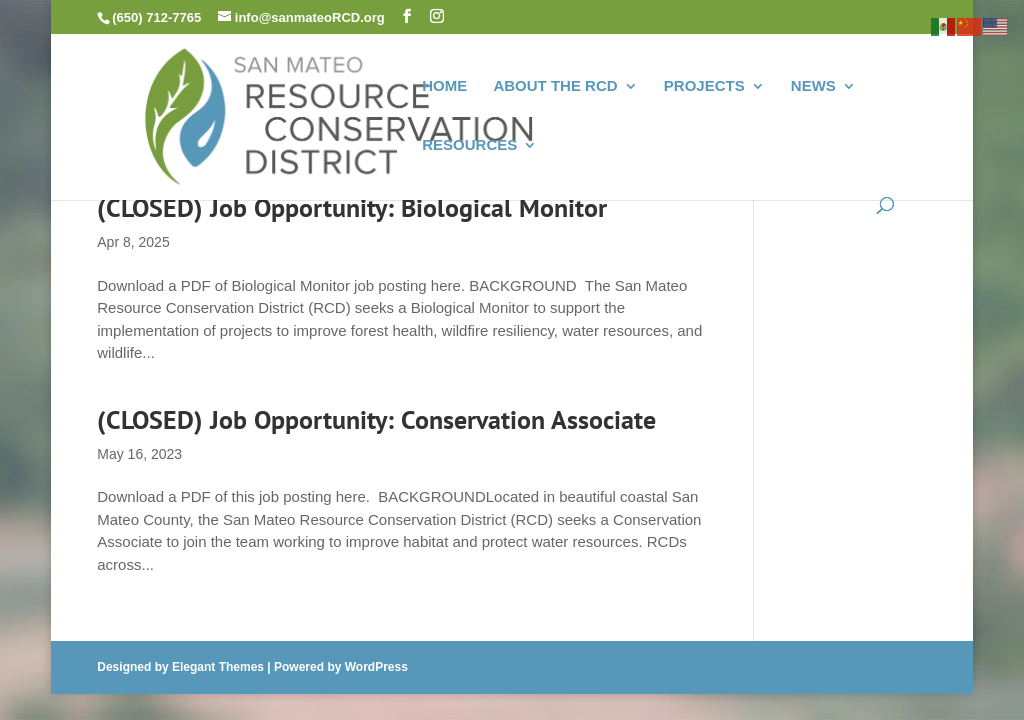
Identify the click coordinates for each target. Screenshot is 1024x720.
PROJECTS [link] (704, 86)
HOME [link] (444, 86)
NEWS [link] (813, 86)
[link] (343, 114)
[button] (407, 16)
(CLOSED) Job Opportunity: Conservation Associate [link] (376, 419)
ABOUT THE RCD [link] (555, 86)
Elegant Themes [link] (218, 667)
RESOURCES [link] (469, 145)
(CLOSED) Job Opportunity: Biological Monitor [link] (352, 207)
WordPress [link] (376, 667)
